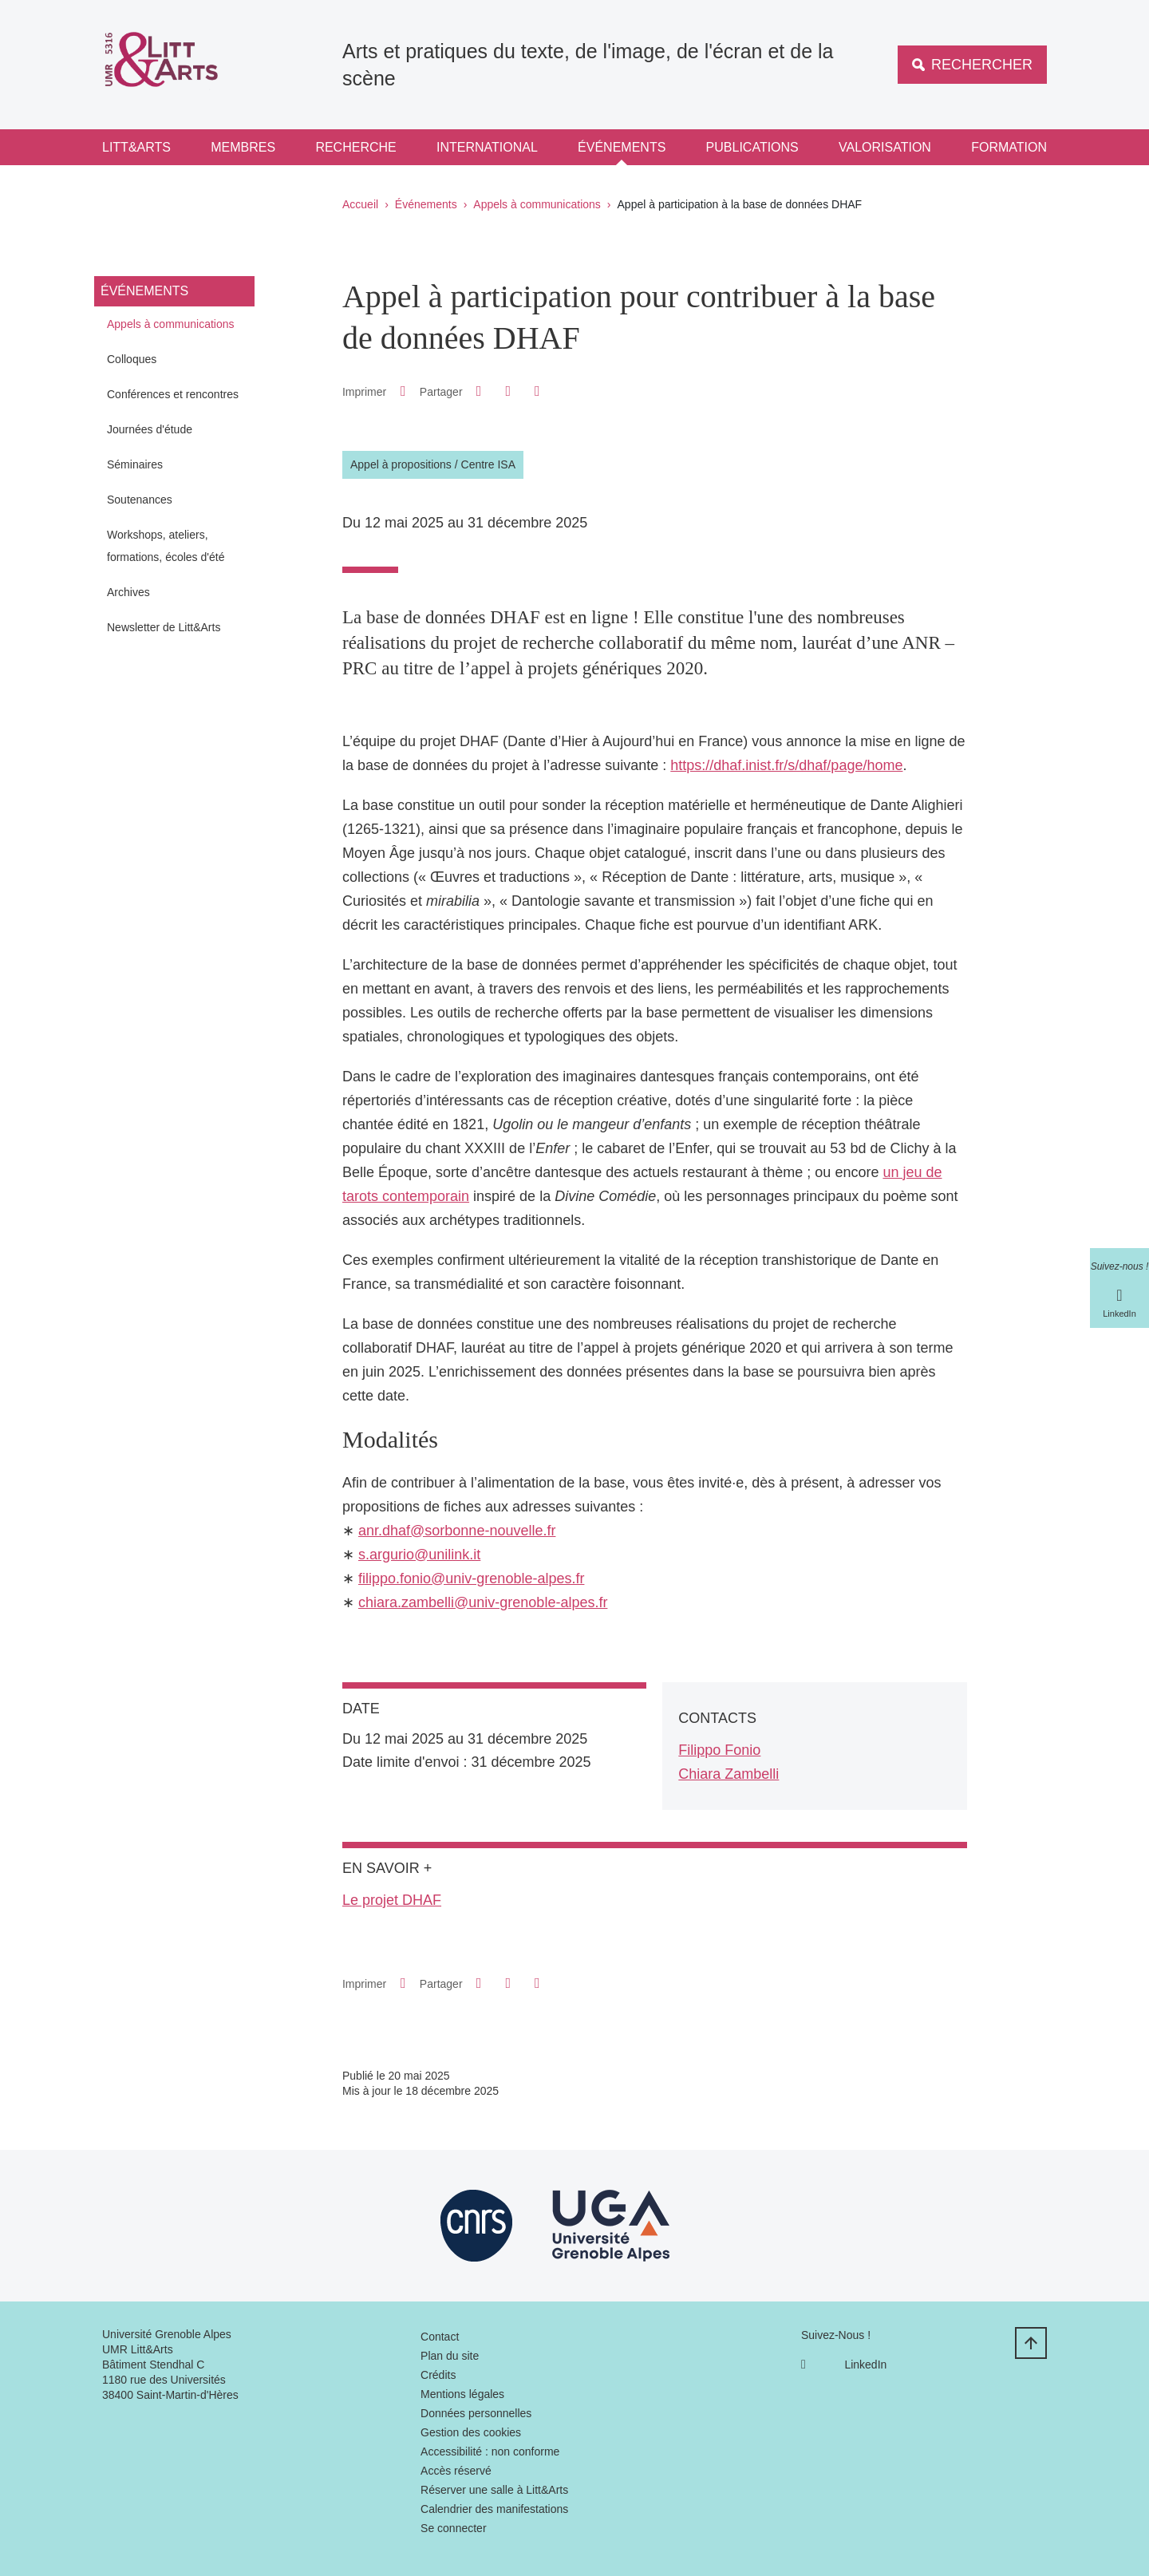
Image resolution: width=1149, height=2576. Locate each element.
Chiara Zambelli (728, 1774)
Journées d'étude (149, 429)
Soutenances (139, 499)
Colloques (131, 359)
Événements (621, 147)
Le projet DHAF (391, 1900)
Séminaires (135, 464)
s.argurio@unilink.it (419, 1555)
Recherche (355, 147)
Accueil (360, 204)
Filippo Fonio (719, 1750)
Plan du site (450, 2355)
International (487, 147)
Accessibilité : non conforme (490, 2451)
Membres (243, 147)
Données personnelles (476, 2413)
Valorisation (885, 147)
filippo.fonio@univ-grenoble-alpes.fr (471, 1578)
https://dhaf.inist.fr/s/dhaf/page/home (786, 765)
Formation (1009, 147)
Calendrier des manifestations (494, 2509)
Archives (128, 592)
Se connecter (454, 2528)
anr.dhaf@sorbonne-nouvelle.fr (456, 1531)
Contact (440, 2336)
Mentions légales (462, 2394)
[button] (479, 391)
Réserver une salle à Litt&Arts (494, 2489)
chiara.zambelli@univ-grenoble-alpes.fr (482, 1602)
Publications (752, 147)
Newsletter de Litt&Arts (163, 627)
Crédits (438, 2375)
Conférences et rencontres (173, 394)
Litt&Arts (136, 147)
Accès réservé (456, 2470)
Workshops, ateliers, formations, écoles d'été (165, 545)
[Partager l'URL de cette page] (537, 391)
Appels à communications (537, 204)
